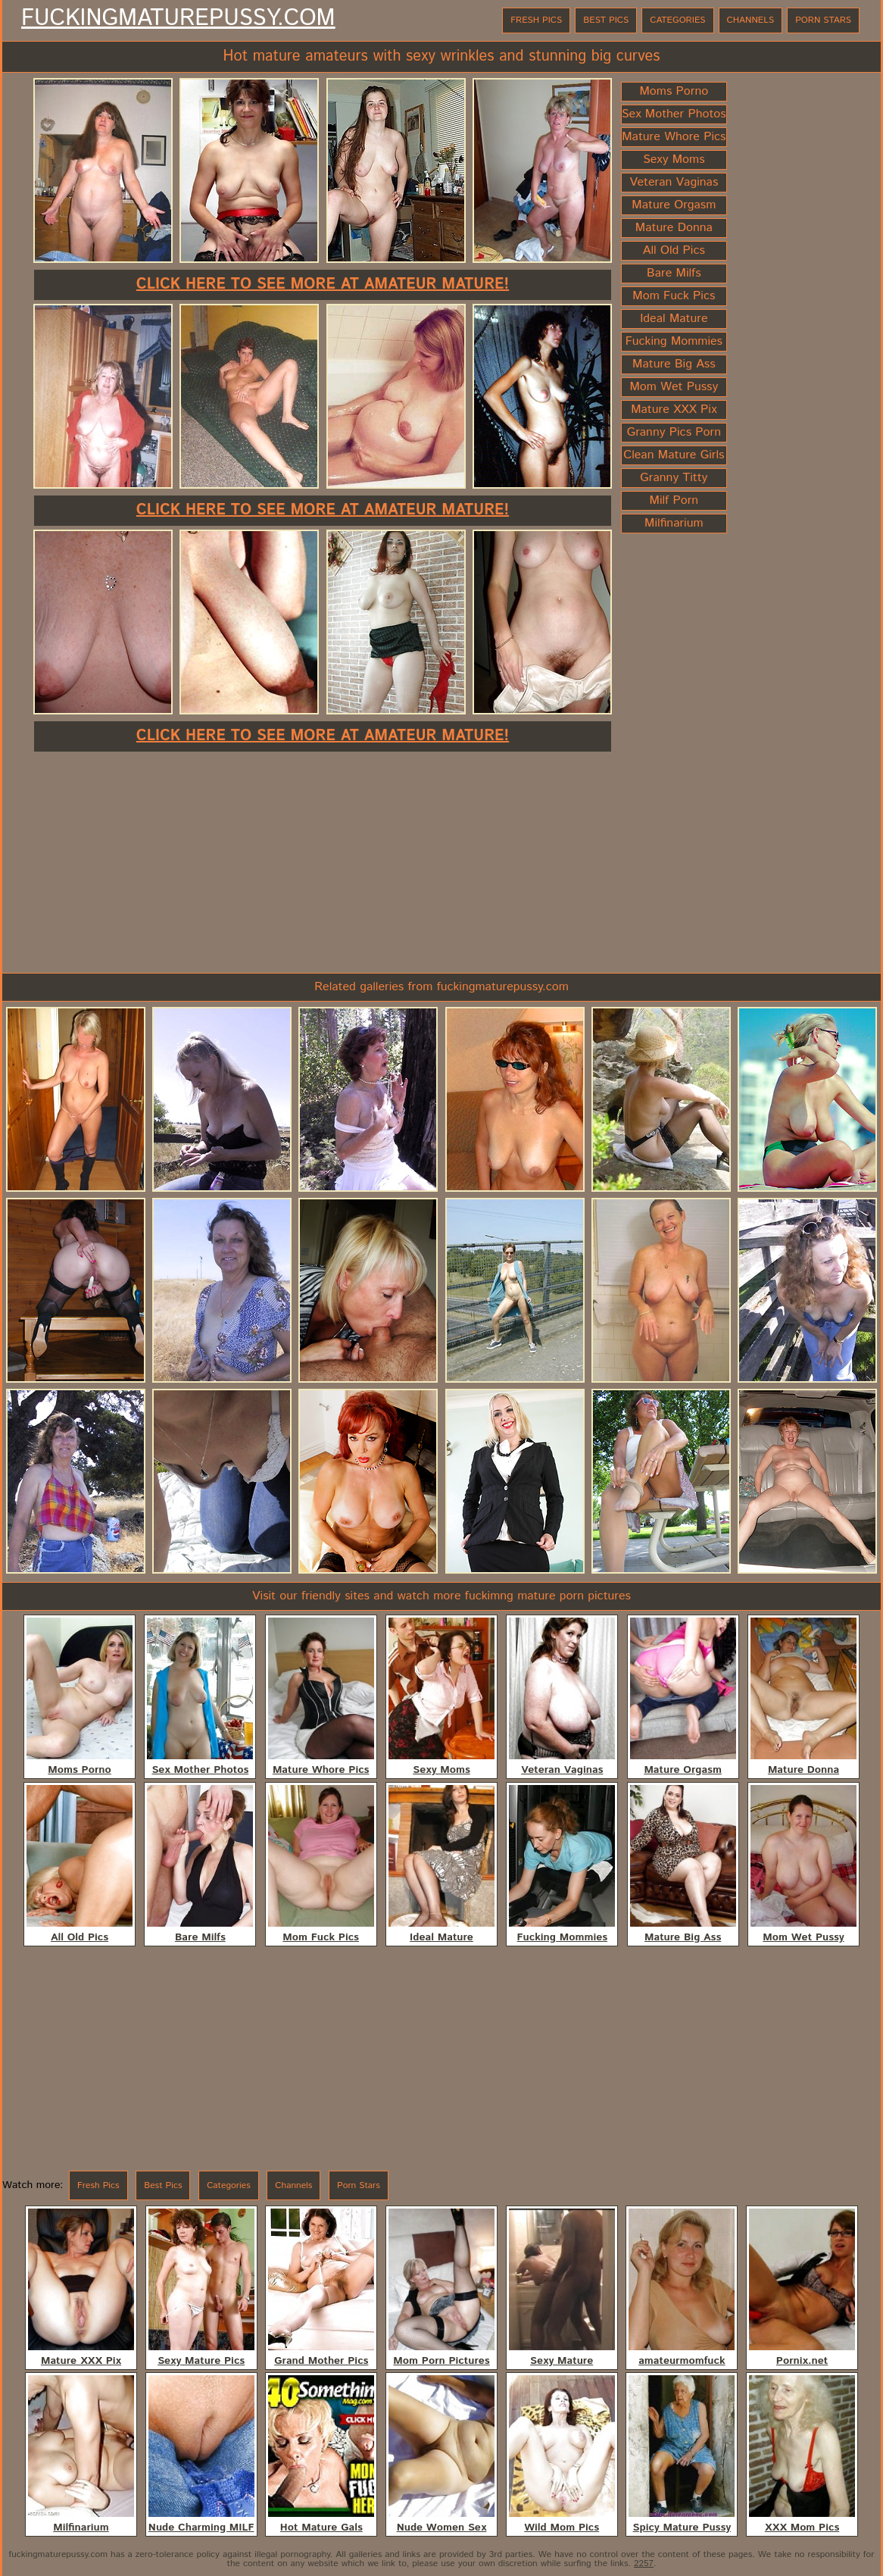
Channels (751, 20)
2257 (644, 2563)
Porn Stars (823, 20)
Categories (677, 20)
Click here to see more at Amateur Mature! (322, 284)
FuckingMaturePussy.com (178, 19)
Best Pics (606, 20)
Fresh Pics (536, 20)
